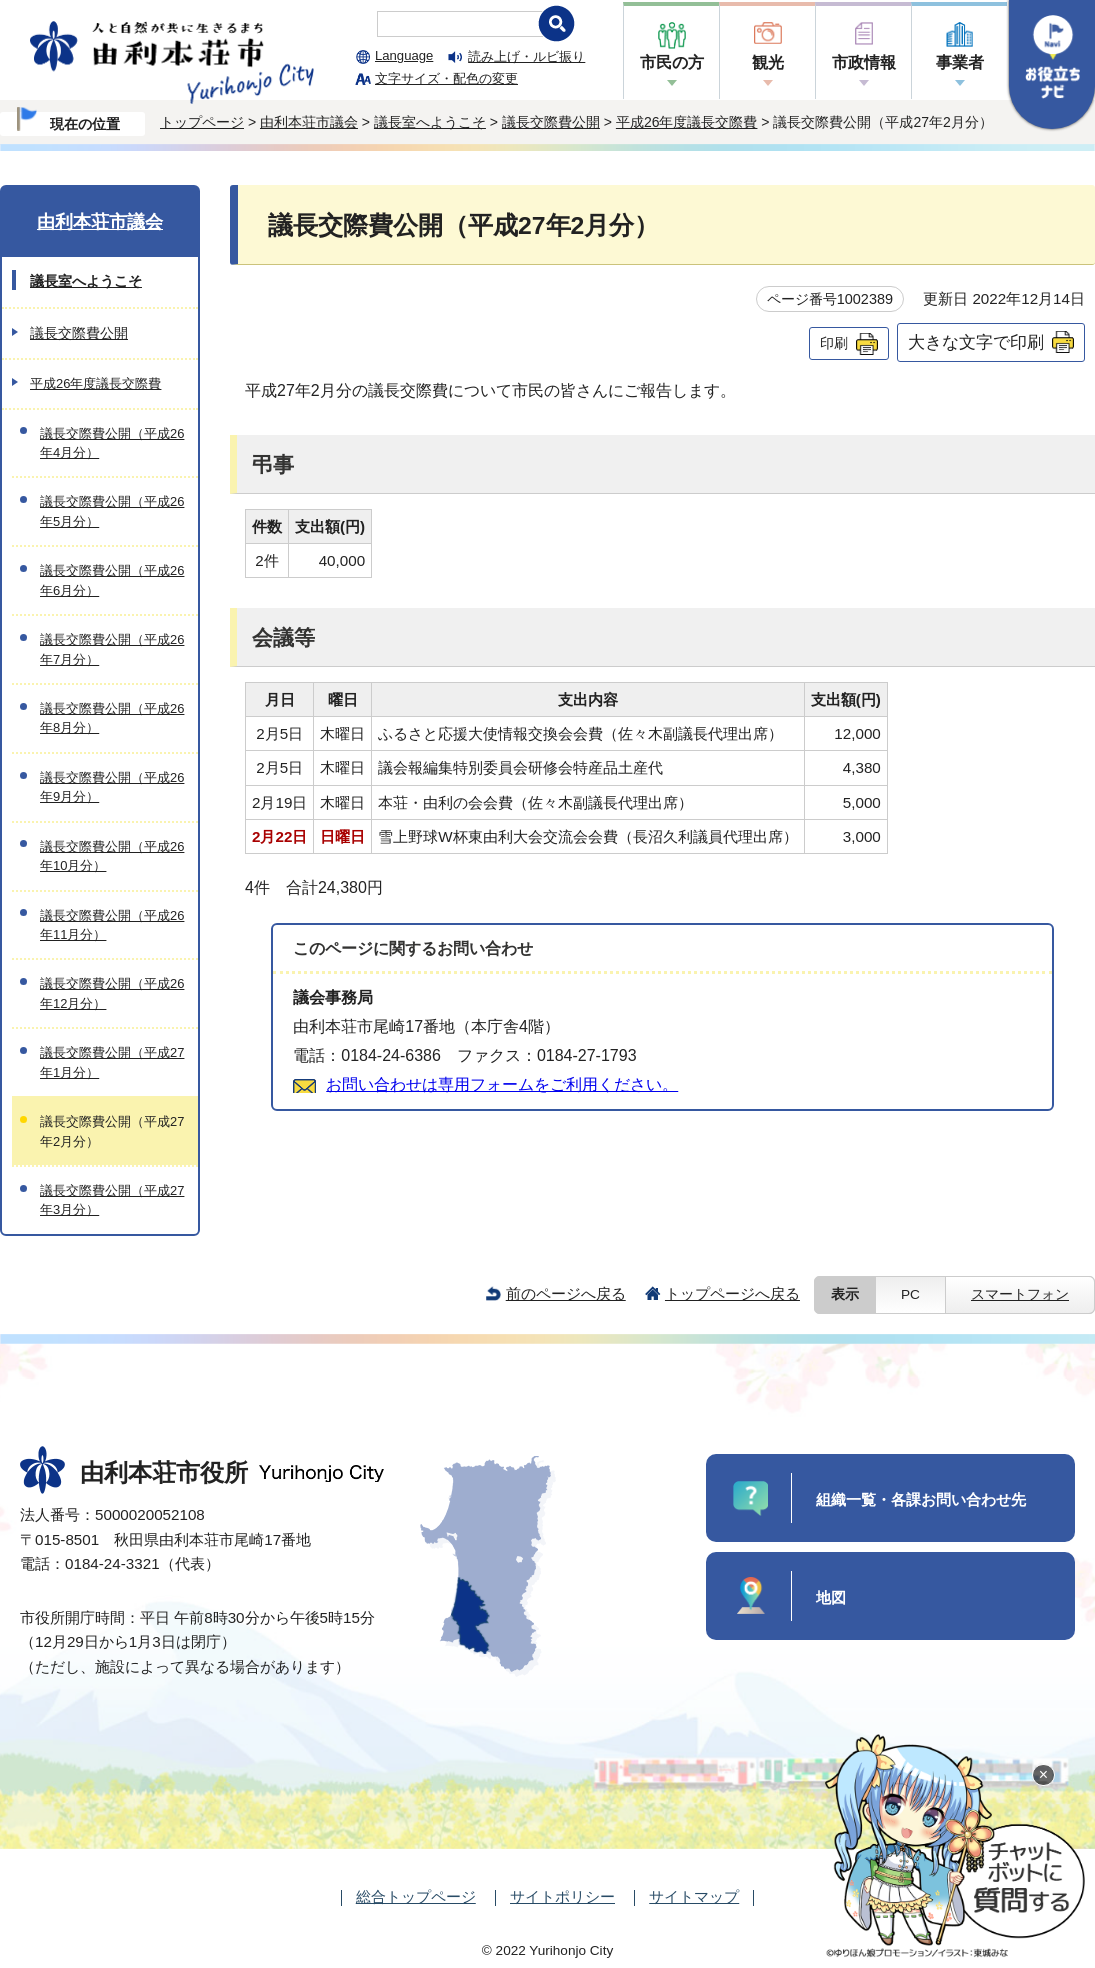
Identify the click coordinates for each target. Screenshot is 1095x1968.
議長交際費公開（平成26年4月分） (112, 443)
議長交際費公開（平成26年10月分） (112, 856)
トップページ (202, 122)
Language (404, 55)
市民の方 (672, 62)
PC (910, 1294)
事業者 (960, 62)
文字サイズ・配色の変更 (446, 78)
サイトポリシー (562, 1896)
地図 (831, 1597)
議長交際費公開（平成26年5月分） (112, 511)
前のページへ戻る (566, 1293)
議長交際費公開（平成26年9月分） (112, 787)
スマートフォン (1020, 1294)
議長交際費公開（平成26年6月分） (112, 580)
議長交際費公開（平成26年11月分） (112, 925)
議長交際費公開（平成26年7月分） (112, 649)
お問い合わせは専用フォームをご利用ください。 (502, 1084)
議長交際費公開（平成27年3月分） (112, 1200)
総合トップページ (416, 1896)
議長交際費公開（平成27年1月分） (112, 1062)
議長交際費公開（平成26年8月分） (112, 718)
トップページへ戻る (732, 1293)
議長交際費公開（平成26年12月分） (112, 993)
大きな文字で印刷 (976, 342)
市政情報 (864, 62)
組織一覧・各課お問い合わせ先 (921, 1499)
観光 (768, 62)
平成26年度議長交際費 (687, 122)
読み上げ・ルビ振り (526, 56)
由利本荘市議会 (309, 122)
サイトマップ (694, 1896)
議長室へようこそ (430, 122)
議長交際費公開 (551, 122)
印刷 (834, 343)
